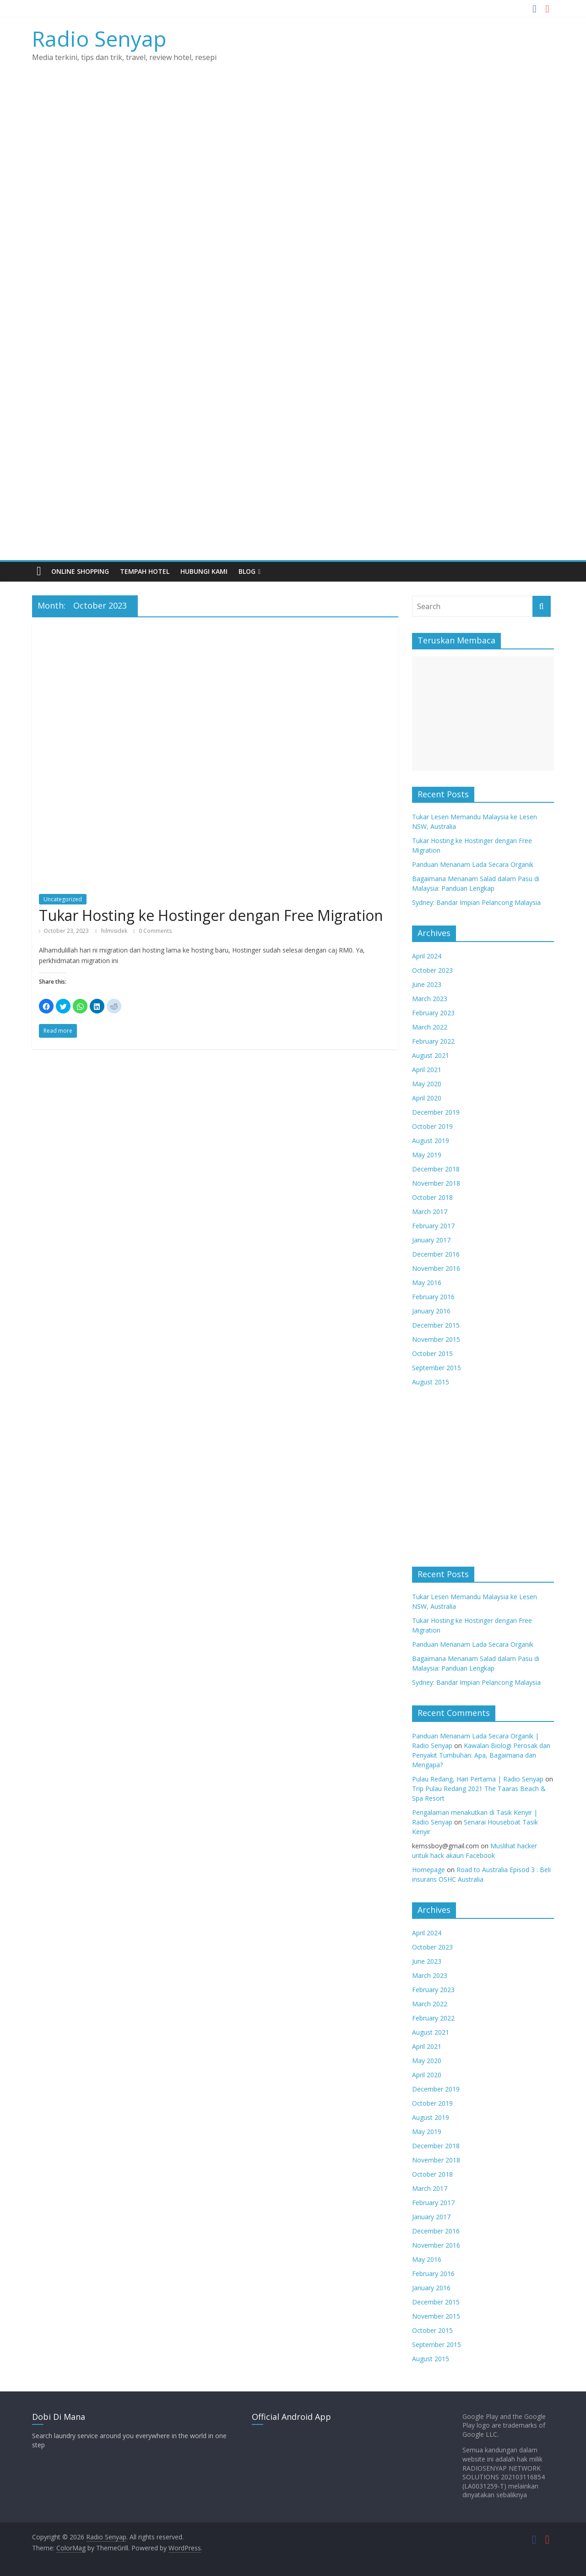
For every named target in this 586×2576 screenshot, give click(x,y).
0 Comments (152, 931)
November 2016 (436, 1268)
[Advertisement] (293, 491)
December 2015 (436, 1325)
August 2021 (430, 1055)
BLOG (247, 571)
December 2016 (436, 1254)
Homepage (428, 1869)
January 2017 (431, 1240)
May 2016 (426, 1282)
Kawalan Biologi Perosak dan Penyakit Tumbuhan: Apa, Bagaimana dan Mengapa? (481, 1755)
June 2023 (426, 984)
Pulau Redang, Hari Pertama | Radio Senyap (477, 1779)
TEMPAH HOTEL (144, 571)
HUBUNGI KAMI (204, 571)
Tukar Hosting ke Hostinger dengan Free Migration (211, 915)
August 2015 (430, 1382)
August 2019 (430, 1140)
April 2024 (426, 956)
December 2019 (436, 1112)
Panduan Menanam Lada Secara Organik (472, 864)
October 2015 (432, 1353)
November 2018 (436, 1183)
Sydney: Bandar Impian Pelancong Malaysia (476, 902)
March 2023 (429, 998)
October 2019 (432, 1126)
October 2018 (432, 1197)
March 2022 (429, 1027)
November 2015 (436, 1339)
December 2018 (436, 1169)
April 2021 (426, 1069)
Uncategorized (62, 899)
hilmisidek (115, 931)
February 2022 (433, 1041)
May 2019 (426, 1154)
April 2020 (426, 1098)
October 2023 (432, 970)
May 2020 (426, 1083)
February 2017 (433, 1225)
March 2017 (429, 1211)
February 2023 (433, 1012)
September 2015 (436, 1367)
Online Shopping (80, 571)
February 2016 (433, 1296)
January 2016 (431, 1311)
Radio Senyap (99, 38)
